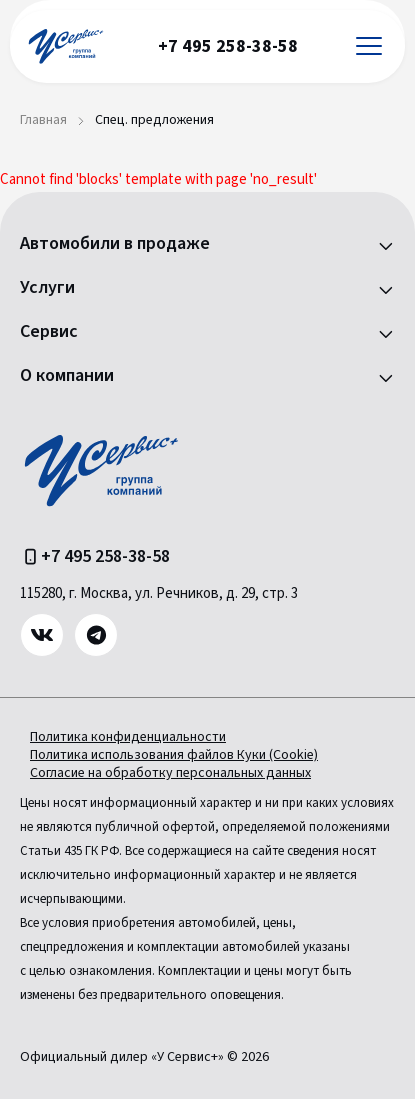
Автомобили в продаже (115, 244)
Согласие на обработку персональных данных (170, 773)
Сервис (49, 332)
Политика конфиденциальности (128, 737)
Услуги (47, 288)
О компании (67, 376)
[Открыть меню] (369, 46)
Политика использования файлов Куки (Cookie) (174, 755)
